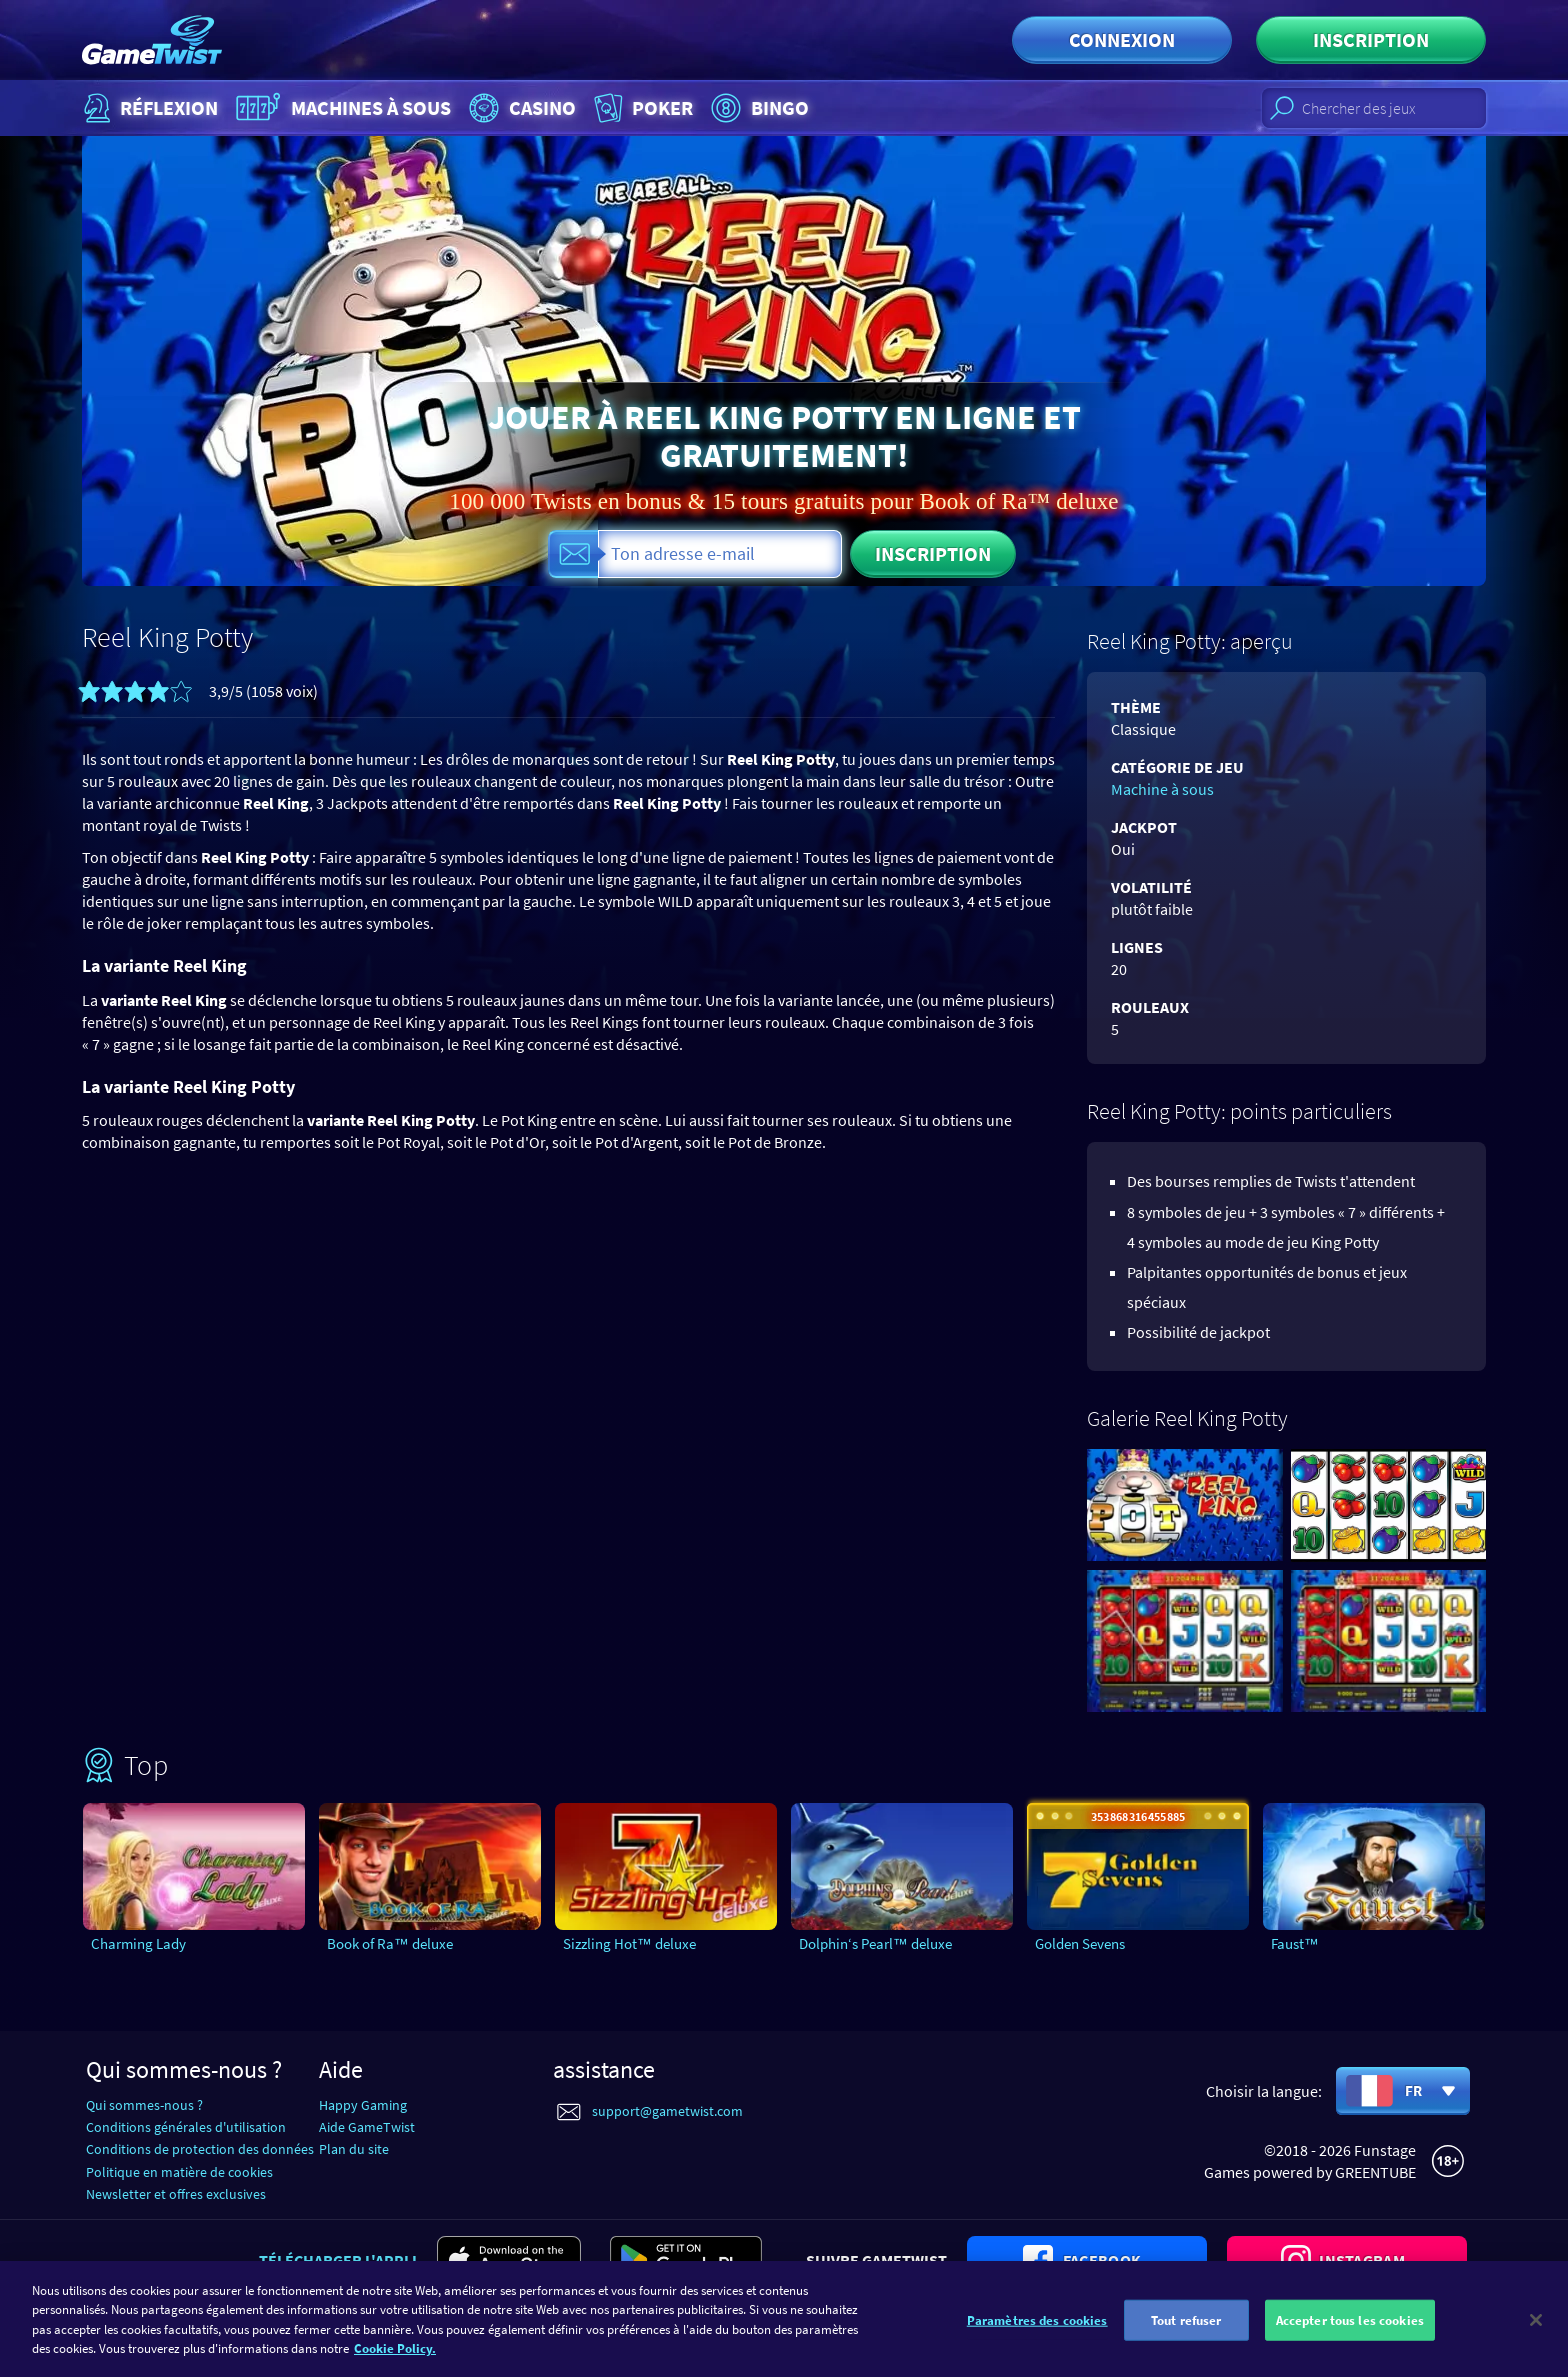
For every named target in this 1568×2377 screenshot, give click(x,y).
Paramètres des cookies (1037, 2347)
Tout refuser (1186, 2347)
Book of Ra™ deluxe (390, 1943)
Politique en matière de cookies (179, 2172)
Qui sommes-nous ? (144, 2105)
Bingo (757, 108)
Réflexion (148, 108)
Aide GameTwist (367, 2127)
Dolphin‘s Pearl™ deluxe (875, 1943)
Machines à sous (341, 108)
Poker (641, 108)
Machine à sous (1162, 789)
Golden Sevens (1080, 1943)
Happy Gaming (363, 2105)
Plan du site (354, 2149)
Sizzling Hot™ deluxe (629, 1943)
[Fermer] (1536, 2347)
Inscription (1371, 39)
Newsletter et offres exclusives (176, 2194)
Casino (520, 108)
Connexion (1122, 39)
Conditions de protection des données (200, 2149)
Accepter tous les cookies (1350, 2347)
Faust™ (1295, 1943)
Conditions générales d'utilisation (186, 2127)
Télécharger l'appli (338, 2260)
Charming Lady (138, 1943)
